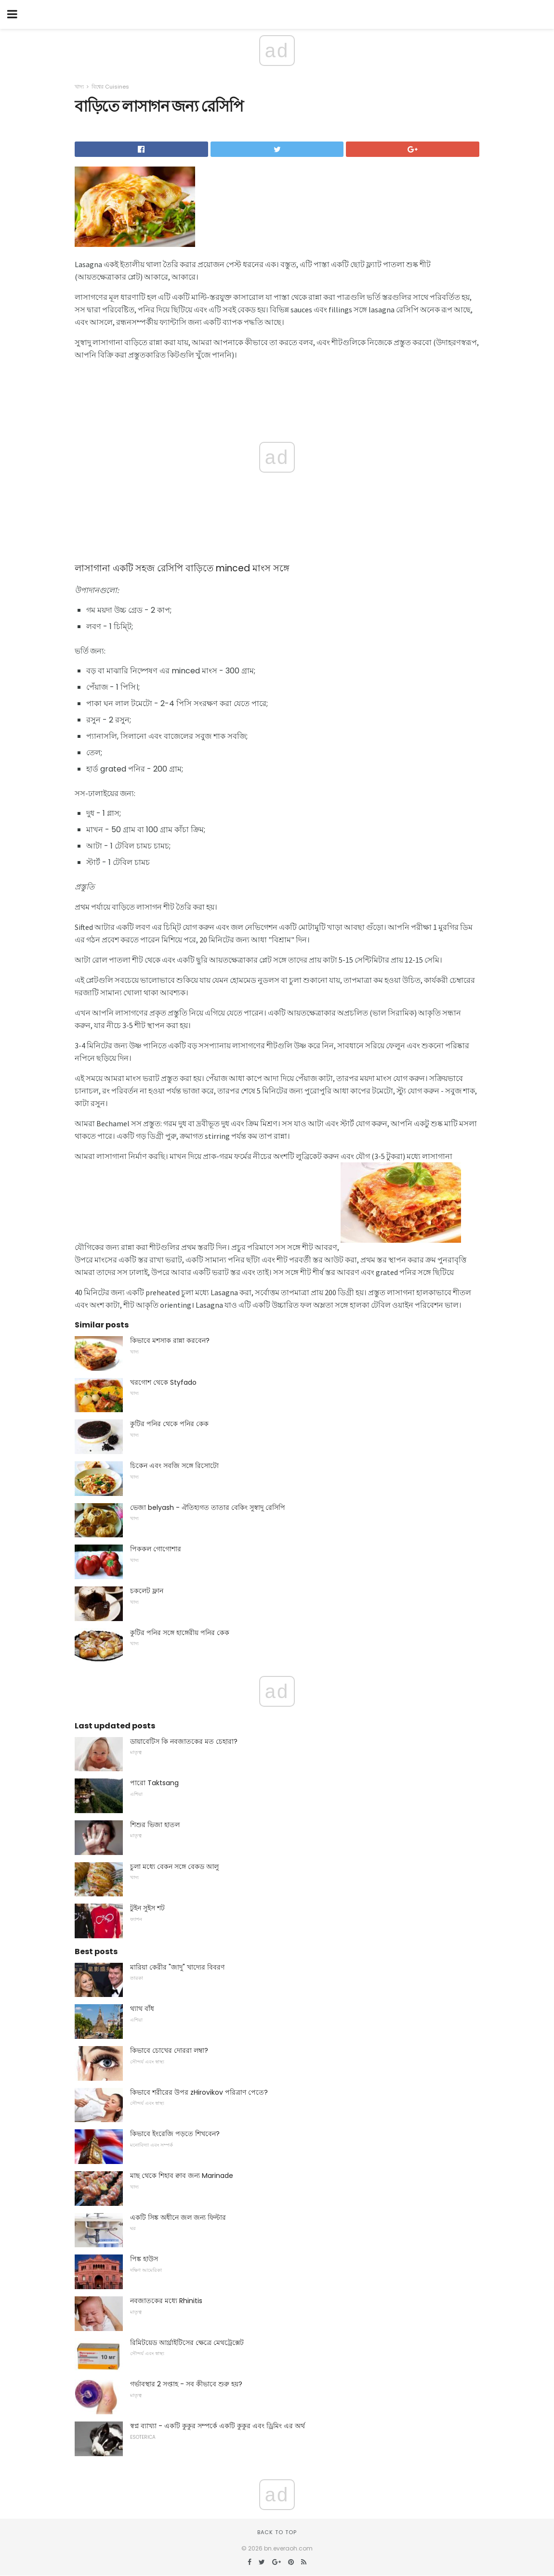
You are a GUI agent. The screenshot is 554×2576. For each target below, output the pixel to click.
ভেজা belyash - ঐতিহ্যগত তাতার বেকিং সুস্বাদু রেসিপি (207, 1507)
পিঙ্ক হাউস (144, 2259)
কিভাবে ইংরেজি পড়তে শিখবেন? (175, 2133)
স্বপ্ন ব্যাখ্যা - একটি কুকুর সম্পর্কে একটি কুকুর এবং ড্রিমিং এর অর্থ (217, 2426)
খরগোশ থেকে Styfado (163, 1382)
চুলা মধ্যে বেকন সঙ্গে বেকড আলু (174, 1866)
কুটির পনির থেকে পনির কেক (169, 1424)
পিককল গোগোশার (155, 1549)
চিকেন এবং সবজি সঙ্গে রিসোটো (174, 1465)
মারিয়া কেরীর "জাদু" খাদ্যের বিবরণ (177, 1967)
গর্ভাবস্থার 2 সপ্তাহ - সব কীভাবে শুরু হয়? (186, 2384)
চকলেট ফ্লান (146, 1591)
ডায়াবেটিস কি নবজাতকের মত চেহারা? (183, 1741)
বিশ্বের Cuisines (110, 86)
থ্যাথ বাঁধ (142, 2008)
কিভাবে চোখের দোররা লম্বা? (169, 2050)
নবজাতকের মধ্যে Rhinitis (166, 2301)
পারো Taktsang (154, 1783)
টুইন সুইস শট (147, 1908)
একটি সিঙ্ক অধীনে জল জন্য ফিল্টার (178, 2217)
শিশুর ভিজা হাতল (155, 1824)
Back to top (277, 2532)
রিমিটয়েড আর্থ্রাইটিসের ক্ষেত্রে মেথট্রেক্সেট (187, 2342)
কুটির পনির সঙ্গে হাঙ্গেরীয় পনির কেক (179, 1632)
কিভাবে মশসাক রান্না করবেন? (170, 1340)
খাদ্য (79, 86)
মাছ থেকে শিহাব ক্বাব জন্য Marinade (181, 2175)
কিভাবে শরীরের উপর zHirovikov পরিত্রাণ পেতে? (199, 2092)
